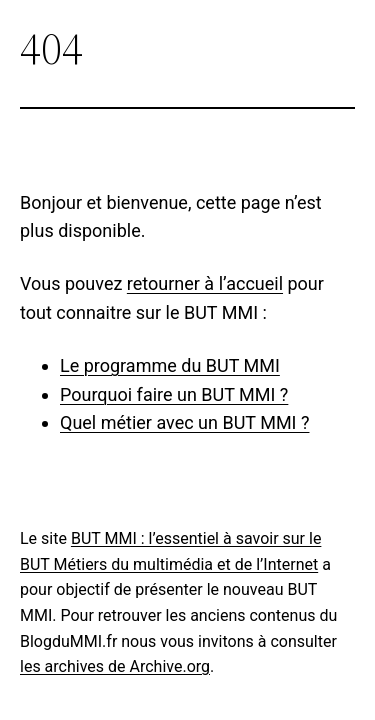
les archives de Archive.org (115, 666)
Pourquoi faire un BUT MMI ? (174, 394)
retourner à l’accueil (205, 283)
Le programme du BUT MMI (170, 365)
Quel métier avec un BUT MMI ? (184, 422)
